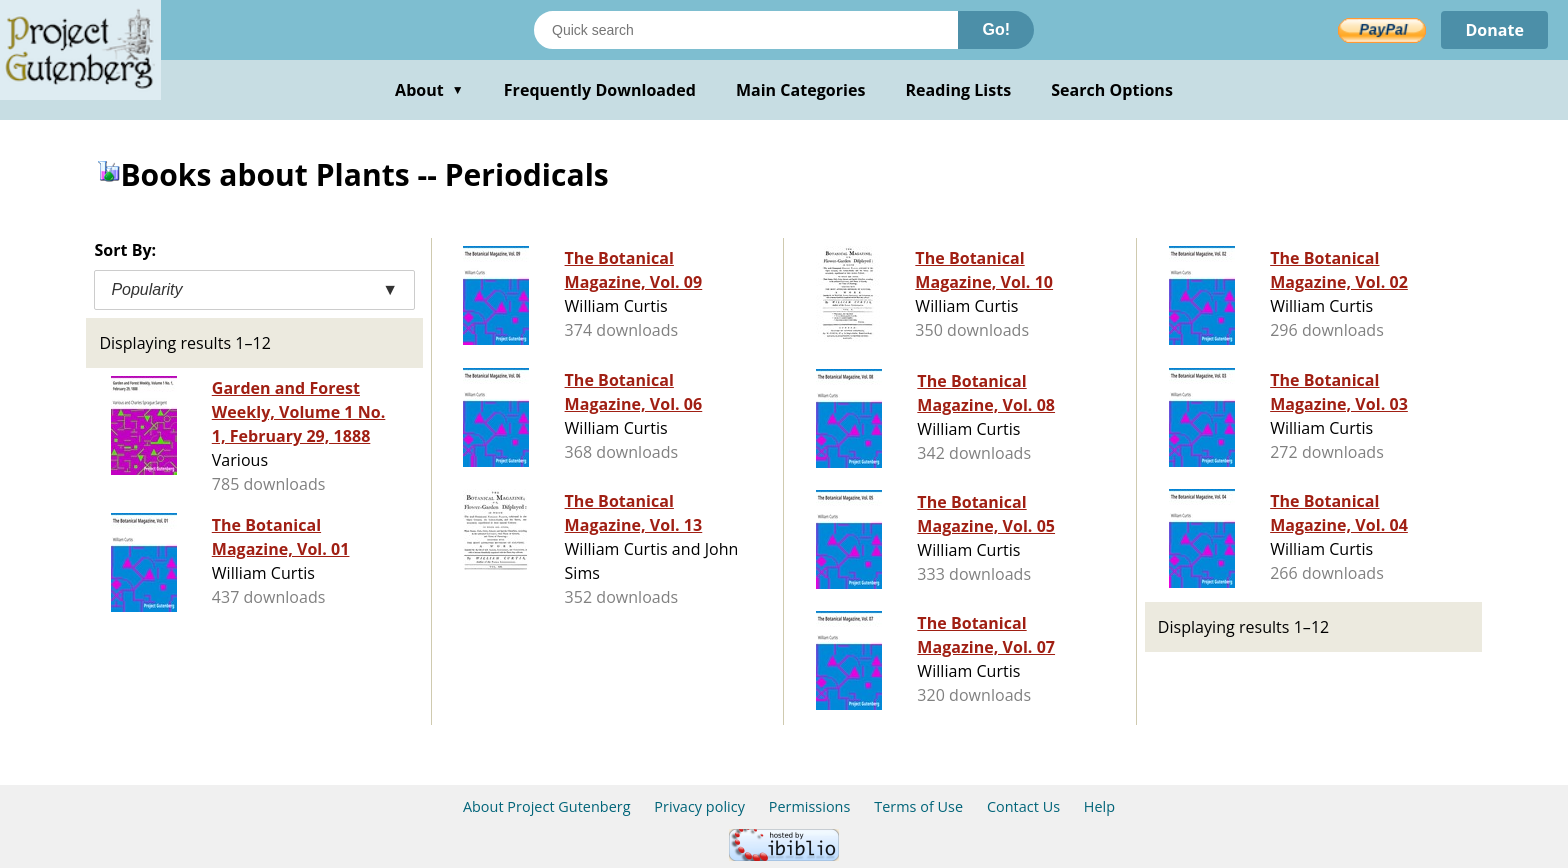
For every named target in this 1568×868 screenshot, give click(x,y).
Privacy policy (699, 806)
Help (1099, 806)
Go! (996, 29)
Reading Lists (959, 90)
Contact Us (1023, 806)
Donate (1494, 30)
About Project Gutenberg (547, 806)
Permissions (810, 806)
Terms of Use (918, 806)
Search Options (1112, 90)
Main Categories (801, 90)
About (429, 90)
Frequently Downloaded (600, 90)
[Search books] (746, 30)
